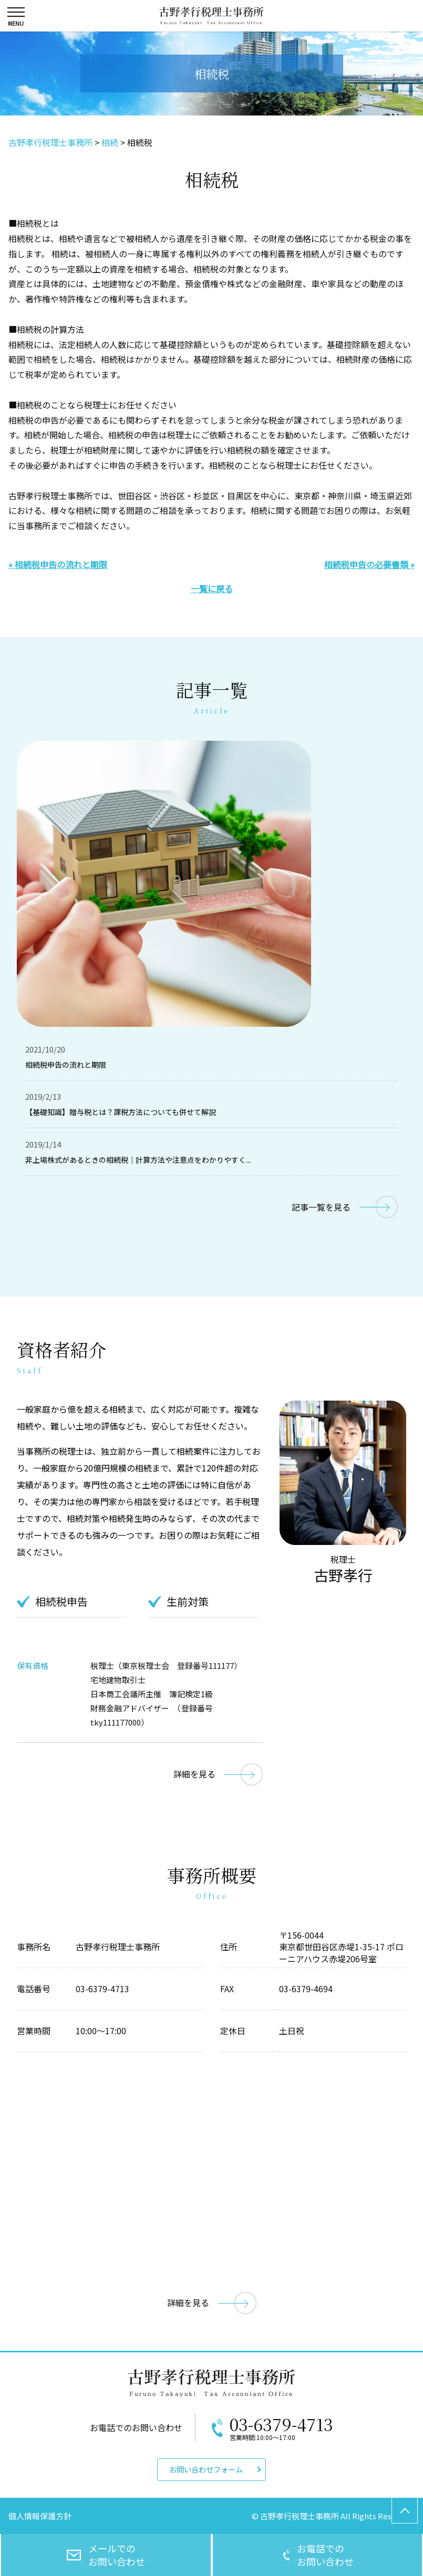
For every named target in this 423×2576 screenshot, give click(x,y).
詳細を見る (194, 1774)
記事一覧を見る (321, 1207)
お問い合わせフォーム (206, 2469)
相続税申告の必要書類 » (369, 564)
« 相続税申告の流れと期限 (57, 564)
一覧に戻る (212, 588)
